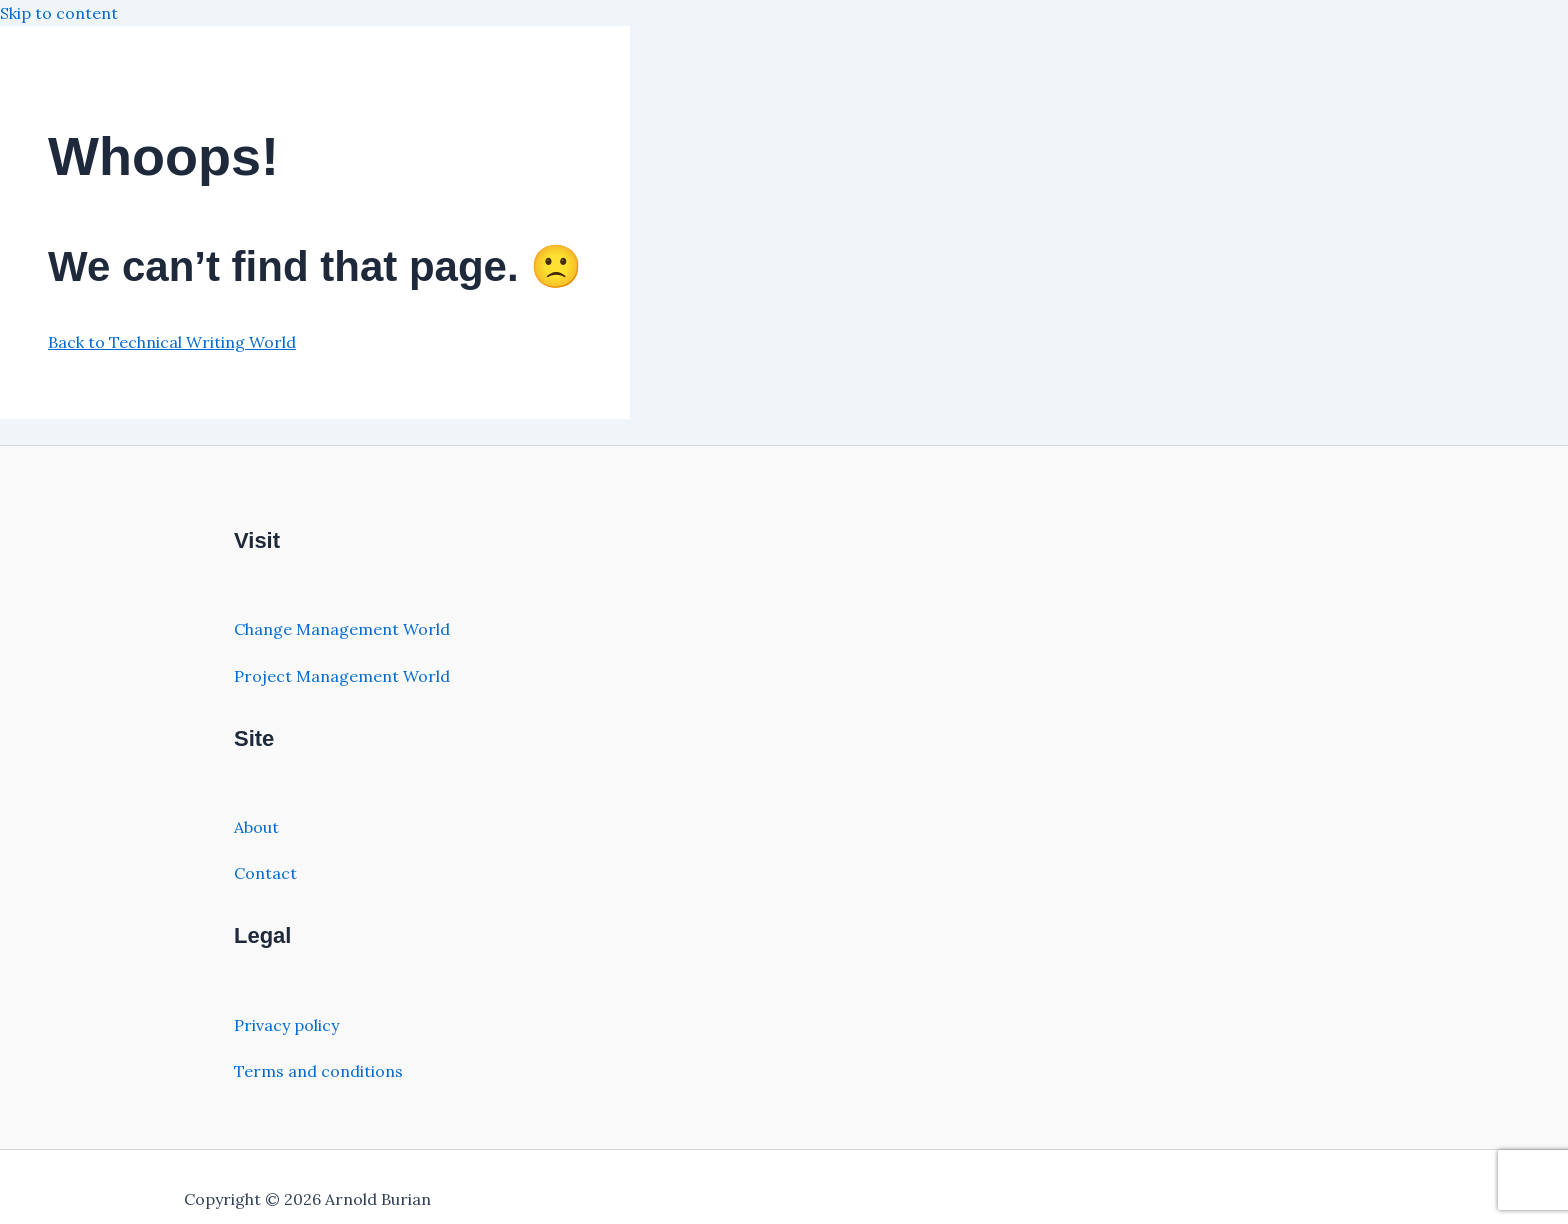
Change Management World (342, 629)
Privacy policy (286, 1025)
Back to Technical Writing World (172, 342)
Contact (265, 873)
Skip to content (59, 13)
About (256, 827)
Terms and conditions (318, 1071)
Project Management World (342, 676)
